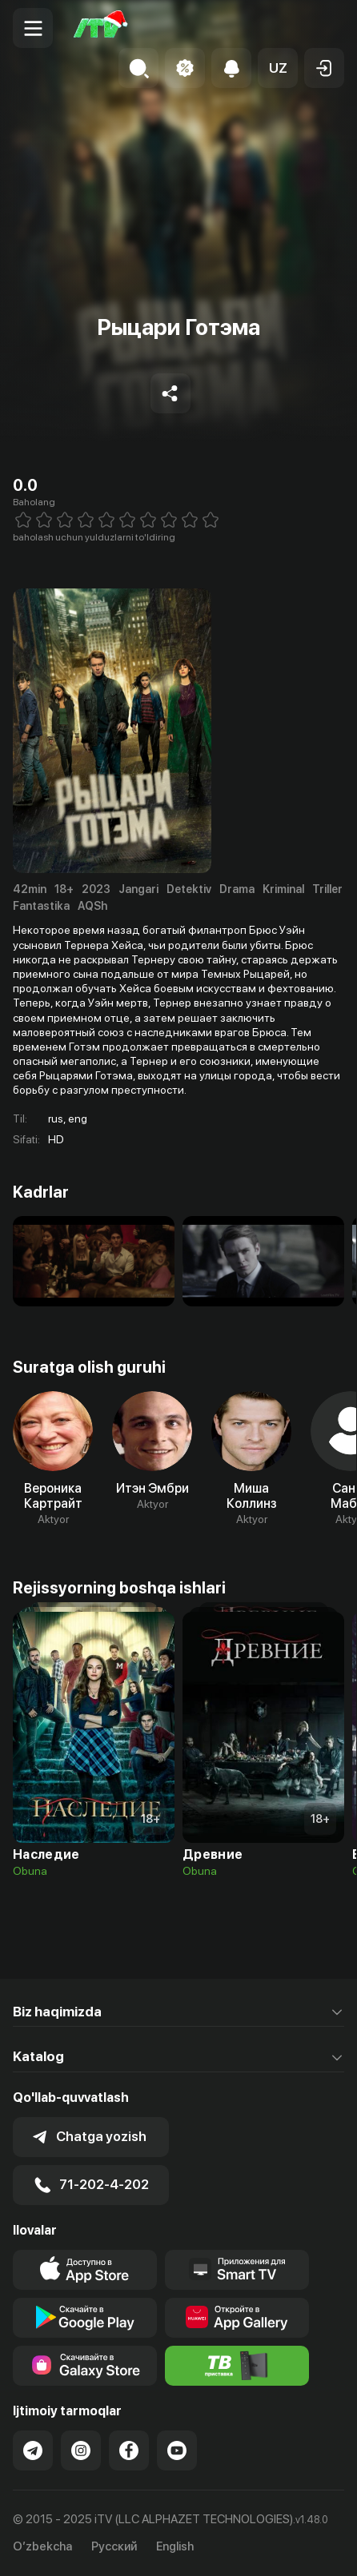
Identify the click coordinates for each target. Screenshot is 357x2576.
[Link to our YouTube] (177, 2450)
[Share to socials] (170, 393)
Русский (114, 2547)
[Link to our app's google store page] (85, 2318)
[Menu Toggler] (33, 28)
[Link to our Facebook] (129, 2450)
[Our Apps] (237, 2270)
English (175, 2547)
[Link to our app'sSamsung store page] (85, 2366)
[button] (278, 68)
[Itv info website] (237, 2366)
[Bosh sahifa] (101, 28)
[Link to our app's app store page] (85, 2270)
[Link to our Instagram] (81, 2450)
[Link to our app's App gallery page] (237, 2318)
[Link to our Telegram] (33, 2450)
